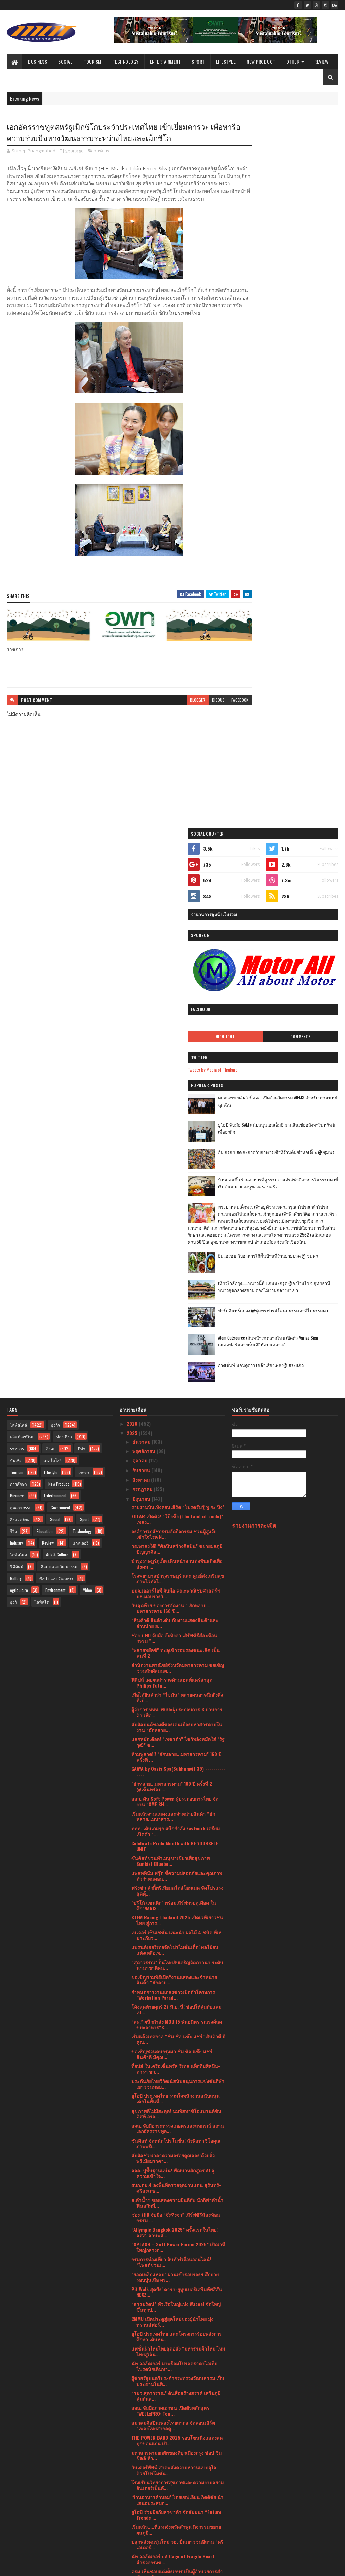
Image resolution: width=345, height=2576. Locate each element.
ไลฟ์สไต (42, 1047)
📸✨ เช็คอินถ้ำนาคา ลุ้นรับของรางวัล (171, 2313)
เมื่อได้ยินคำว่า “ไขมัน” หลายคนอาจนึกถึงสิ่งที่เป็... (177, 1142)
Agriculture (19, 1035)
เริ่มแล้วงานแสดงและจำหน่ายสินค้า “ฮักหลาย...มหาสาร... (173, 1261)
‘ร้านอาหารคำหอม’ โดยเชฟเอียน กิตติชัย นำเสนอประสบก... (177, 1945)
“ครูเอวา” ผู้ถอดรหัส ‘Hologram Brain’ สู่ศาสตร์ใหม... (172, 2257)
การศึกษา (18, 929)
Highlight (264, 311)
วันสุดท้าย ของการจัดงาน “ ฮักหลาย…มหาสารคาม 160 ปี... (170, 1053)
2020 (133, 2517)
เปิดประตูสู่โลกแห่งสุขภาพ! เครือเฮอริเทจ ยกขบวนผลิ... (177, 2227)
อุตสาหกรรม (21, 953)
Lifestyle (226, 61)
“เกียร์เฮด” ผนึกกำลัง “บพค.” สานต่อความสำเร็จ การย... (174, 2123)
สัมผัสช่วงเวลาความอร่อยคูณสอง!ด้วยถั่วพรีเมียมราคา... (173, 1603)
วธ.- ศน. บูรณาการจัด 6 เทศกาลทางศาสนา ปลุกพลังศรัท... (176, 2286)
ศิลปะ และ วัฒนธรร (56, 1024)
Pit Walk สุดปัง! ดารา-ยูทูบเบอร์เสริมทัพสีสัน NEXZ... (176, 1737)
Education (45, 976)
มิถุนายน (142, 943)
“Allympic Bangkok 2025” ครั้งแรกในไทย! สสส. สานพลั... (174, 1677)
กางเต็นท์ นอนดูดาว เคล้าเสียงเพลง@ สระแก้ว (297, 674)
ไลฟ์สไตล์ (18, 870)
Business (37, 61)
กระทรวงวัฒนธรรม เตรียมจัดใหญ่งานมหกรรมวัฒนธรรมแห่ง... (170, 2138)
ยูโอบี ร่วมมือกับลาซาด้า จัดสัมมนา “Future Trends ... (176, 1959)
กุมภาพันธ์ (143, 2457)
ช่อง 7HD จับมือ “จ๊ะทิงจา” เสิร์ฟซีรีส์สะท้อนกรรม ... (175, 1662)
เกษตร (83, 917)
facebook (216, 715)
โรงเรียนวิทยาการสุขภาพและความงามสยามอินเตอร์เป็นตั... (177, 1930)
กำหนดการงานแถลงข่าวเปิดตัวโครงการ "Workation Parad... (173, 1439)
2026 (133, 868)
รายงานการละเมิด (254, 970)
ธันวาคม (142, 886)
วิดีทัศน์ (16, 1012)
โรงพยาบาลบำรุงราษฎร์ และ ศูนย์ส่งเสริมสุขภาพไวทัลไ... (177, 1023)
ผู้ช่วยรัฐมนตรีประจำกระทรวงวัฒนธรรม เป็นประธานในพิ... (177, 1826)
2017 (132, 2536)
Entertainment (165, 61)
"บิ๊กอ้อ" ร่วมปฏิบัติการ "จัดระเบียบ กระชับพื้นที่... (174, 2183)
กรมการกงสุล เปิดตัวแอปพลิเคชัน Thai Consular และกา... (171, 2197)
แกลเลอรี (80, 988)
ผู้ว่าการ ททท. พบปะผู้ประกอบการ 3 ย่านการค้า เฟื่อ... (176, 1157)
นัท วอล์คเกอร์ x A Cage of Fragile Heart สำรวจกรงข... (172, 2004)
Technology (126, 61)
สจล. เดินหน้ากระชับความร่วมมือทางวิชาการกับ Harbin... (178, 2302)
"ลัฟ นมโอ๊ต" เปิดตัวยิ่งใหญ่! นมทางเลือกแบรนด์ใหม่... (173, 2272)
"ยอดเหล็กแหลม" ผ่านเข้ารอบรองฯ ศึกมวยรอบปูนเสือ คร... (175, 1722)
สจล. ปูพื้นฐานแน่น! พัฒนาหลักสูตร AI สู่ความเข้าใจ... (172, 1618)
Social (65, 61)
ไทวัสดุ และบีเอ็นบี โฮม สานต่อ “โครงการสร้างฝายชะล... (174, 2078)
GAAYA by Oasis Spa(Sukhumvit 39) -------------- (178, 1217)
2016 (132, 2546)
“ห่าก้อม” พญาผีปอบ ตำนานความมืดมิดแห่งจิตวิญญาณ (176, 2355)
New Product (261, 61)
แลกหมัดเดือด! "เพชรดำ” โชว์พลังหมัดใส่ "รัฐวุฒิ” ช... (178, 1187)
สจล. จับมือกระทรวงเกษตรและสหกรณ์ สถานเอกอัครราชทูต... (177, 1573)
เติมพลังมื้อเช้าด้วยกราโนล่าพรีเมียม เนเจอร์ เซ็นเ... (176, 2093)
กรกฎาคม (143, 934)
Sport (198, 61)
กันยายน (141, 915)
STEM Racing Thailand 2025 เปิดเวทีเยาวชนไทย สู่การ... (177, 1365)
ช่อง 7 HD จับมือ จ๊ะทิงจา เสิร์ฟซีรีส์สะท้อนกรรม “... (174, 1083)
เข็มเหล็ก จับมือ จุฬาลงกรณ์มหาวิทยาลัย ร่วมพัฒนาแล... (172, 2064)
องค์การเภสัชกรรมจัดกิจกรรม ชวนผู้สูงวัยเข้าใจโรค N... (173, 979)
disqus (194, 715)
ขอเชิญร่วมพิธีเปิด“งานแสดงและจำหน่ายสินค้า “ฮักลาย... (174, 1425)
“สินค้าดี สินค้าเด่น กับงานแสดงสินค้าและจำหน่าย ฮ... (174, 1068)
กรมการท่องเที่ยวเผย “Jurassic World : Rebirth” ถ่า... (170, 2326)
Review (321, 61)
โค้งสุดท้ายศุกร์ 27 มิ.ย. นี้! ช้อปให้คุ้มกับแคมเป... (176, 1454)
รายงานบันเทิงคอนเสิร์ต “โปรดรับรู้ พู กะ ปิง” (177, 952)
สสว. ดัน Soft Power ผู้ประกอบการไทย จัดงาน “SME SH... (174, 1246)
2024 (133, 2479)
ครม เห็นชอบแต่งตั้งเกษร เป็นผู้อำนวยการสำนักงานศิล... (177, 2019)
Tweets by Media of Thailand (264, 343)
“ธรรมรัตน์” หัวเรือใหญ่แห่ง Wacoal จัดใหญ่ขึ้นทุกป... (176, 1752)
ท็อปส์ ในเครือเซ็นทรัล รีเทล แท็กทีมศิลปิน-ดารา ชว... (175, 1514)
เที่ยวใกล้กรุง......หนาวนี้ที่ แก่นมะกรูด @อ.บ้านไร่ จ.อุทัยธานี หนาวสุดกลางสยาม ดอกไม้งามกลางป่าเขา (288, 590)
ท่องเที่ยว (64, 882)
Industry (16, 988)
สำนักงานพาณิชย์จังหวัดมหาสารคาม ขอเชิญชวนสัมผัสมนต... (177, 1113)
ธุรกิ (13, 1047)
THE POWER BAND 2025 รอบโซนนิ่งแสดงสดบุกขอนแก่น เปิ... (177, 1885)
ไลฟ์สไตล (18, 1000)
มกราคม (141, 2467)
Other (293, 61)
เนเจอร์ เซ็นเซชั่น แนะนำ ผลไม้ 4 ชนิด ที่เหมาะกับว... (176, 1380)
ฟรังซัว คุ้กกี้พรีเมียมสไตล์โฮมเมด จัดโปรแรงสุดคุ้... (177, 1335)
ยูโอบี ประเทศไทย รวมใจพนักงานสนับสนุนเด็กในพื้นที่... (175, 1544)
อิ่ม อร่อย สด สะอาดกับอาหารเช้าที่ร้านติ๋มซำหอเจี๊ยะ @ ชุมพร (302, 430)
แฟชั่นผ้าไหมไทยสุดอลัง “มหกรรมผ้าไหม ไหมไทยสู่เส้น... (178, 1796)
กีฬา (81, 894)
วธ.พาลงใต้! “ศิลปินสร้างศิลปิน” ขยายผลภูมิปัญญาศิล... (176, 994)
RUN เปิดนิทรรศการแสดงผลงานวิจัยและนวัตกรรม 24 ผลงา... (172, 2212)
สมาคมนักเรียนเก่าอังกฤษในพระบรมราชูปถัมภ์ (168, 2385)
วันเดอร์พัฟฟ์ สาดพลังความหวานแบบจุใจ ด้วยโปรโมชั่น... (173, 1915)
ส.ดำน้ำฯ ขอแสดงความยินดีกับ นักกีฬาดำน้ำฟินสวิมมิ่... (177, 1647)
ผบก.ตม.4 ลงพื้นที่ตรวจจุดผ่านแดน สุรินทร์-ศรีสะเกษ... (176, 1633)
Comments (313, 311)
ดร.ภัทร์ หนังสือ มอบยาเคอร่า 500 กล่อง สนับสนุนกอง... (172, 2370)
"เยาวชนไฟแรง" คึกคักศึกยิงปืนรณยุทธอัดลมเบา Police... (177, 2340)
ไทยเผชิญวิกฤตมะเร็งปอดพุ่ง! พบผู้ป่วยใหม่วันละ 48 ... (177, 2153)
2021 (132, 2508)
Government (60, 953)
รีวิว (13, 976)
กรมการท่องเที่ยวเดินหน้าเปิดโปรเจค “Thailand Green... (169, 2108)
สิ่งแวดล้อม (20, 965)
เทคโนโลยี (52, 906)
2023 (133, 2488)
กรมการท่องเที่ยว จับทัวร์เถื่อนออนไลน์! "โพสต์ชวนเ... (171, 1707)
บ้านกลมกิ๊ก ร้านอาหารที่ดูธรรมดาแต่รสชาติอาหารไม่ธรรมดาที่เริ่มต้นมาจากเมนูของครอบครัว (303, 461)
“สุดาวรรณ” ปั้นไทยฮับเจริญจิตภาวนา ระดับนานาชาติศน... (177, 1410)
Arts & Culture (57, 1000)
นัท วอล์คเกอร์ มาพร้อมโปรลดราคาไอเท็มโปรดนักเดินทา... (174, 1811)
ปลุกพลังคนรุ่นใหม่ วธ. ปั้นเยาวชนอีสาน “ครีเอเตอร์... (177, 1989)
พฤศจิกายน (144, 896)
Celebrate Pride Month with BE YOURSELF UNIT (174, 1291)
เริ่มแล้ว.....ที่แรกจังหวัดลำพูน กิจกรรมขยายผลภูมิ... (176, 1974)
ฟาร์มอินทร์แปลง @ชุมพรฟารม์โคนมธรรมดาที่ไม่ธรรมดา (298, 619)
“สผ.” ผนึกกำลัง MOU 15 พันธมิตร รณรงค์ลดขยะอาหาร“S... (176, 1469)
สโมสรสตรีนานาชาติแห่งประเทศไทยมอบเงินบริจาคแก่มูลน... (178, 2242)
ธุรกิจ (55, 870)
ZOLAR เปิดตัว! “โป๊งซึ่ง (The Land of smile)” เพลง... (177, 964)
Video (87, 1035)
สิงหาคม (141, 924)
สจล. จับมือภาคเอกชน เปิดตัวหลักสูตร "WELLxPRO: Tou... (170, 1856)
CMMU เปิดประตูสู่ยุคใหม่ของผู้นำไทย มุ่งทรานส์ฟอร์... (172, 1766)
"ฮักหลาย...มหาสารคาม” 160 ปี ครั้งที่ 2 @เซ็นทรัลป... (171, 1231)
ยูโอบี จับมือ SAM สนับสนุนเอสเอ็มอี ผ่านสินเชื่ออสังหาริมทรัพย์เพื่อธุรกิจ (303, 403)
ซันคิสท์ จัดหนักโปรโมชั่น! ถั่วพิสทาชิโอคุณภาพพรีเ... (175, 1588)
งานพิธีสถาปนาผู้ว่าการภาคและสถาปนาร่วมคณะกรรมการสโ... (177, 2168)
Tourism (92, 61)
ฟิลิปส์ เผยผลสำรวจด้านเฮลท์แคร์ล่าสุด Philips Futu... (171, 1127)
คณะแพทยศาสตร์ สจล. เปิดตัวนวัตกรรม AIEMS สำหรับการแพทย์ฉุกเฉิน (300, 378)
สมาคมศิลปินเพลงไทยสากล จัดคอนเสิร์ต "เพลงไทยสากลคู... (173, 1871)
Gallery (16, 1024)
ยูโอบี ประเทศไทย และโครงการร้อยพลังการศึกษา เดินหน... (176, 1781)
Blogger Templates (94, 2567)
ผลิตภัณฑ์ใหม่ (22, 882)
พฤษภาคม (143, 2429)
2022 (133, 2498)
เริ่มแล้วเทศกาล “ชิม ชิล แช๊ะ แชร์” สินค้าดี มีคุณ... (178, 1484)
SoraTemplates (38, 2567)
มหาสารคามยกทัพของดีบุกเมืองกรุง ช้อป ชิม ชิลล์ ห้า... (176, 1900)
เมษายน (141, 2439)
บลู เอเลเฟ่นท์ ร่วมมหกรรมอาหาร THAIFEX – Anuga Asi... (177, 2034)
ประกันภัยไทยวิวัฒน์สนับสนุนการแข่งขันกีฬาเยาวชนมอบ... (177, 1529)
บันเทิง (16, 906)
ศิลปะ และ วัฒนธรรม (59, 1012)
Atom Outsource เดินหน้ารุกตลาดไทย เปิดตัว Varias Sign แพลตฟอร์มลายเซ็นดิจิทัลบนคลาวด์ (302, 649)
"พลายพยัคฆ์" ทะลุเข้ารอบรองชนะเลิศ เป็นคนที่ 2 (175, 1098)
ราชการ (101, 152)
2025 (133, 878)
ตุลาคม (140, 905)
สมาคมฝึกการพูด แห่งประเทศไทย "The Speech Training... (171, 2400)
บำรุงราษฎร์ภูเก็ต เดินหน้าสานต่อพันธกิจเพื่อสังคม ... (176, 1008)
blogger (173, 715)
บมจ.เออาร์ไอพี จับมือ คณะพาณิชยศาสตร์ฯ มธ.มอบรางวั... (175, 1038)
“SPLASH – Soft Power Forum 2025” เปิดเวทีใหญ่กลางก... (178, 1692)
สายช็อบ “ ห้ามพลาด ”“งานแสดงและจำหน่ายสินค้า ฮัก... (170, 2049)
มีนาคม (140, 2448)
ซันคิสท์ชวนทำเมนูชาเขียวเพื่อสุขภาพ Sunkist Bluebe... (170, 1306)
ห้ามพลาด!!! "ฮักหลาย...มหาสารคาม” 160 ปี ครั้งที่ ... (176, 1202)
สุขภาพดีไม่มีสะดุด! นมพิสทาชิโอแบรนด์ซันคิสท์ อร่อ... (176, 1558)
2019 (132, 2527)
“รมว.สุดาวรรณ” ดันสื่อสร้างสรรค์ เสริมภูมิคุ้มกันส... (175, 1841)
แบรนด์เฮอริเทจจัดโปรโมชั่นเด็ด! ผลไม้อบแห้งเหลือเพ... (174, 1395)
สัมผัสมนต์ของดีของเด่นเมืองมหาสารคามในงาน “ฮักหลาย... (176, 1172)
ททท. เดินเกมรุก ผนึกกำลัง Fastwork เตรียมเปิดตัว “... (175, 1276)
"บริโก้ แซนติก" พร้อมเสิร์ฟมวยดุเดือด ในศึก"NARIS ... (173, 1350)
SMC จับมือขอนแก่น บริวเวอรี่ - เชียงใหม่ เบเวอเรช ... (172, 2414)
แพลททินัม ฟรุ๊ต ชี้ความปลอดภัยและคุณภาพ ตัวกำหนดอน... (176, 1320)
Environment (55, 1035)
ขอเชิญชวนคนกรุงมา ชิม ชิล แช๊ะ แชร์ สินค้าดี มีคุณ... (171, 1499)
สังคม (51, 894)
